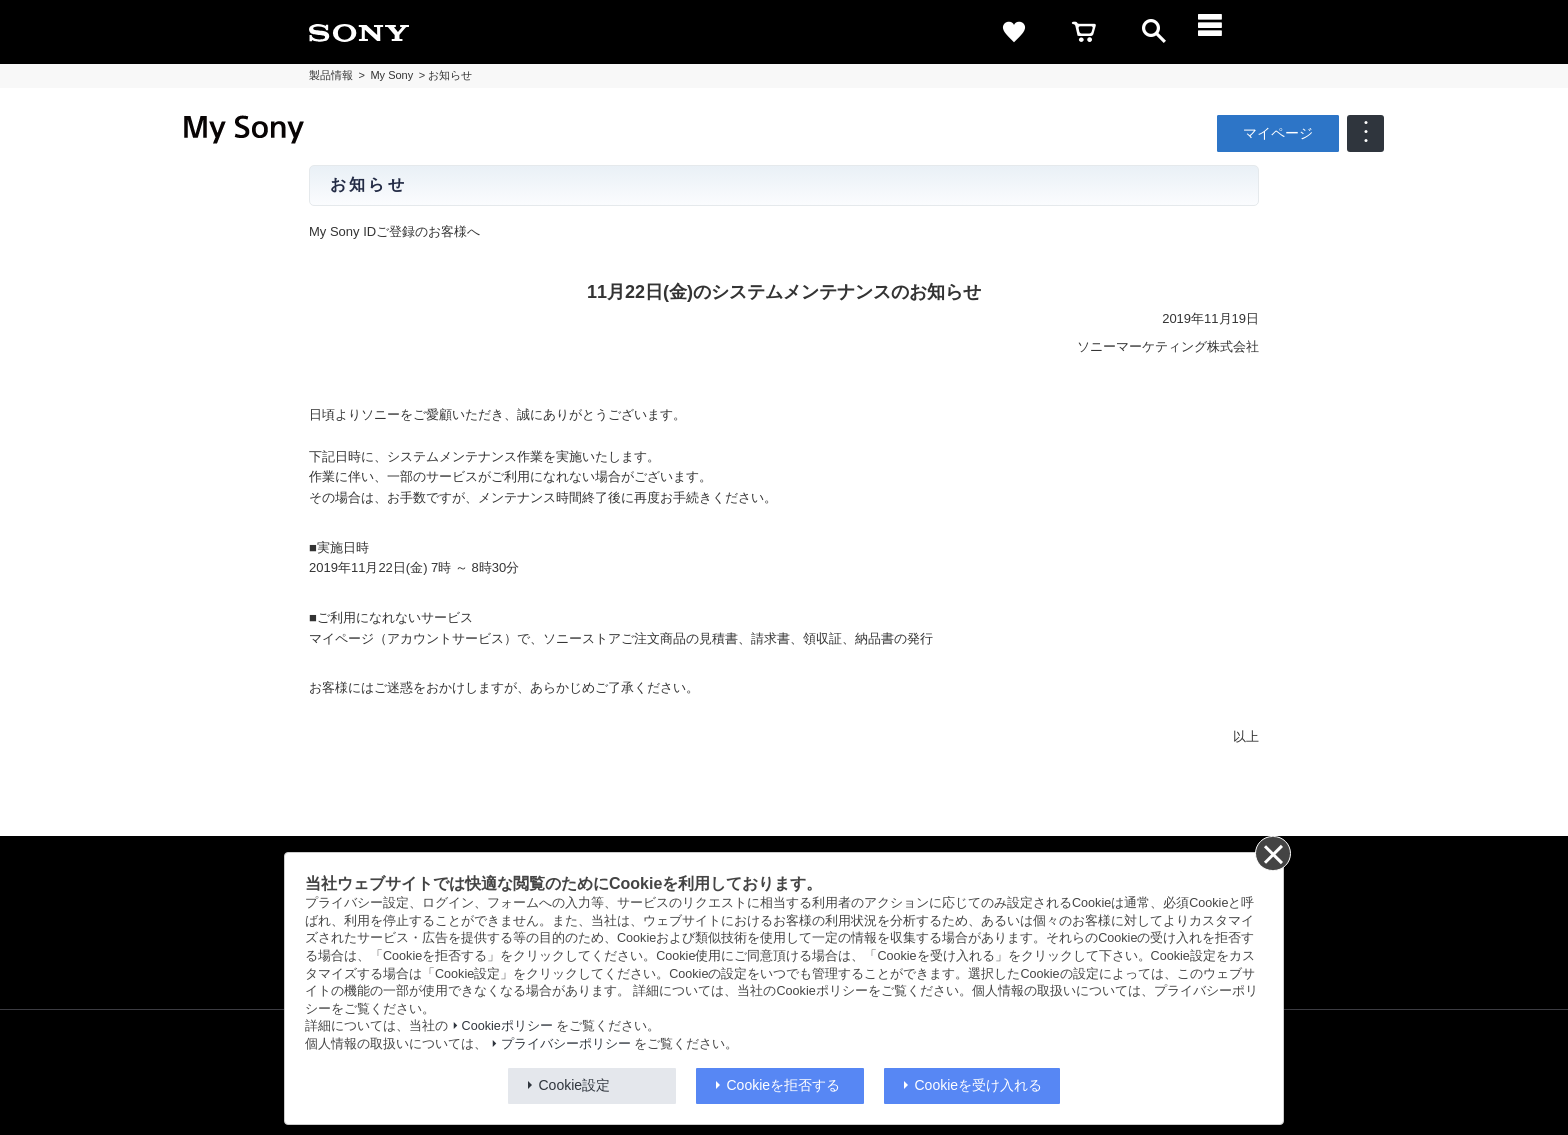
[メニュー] (1224, 32)
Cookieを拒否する (784, 1085)
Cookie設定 (575, 1085)
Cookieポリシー (507, 1026)
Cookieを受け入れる (979, 1085)
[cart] (1084, 32)
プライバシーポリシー (566, 1044)
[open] (1154, 32)
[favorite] (1014, 32)
